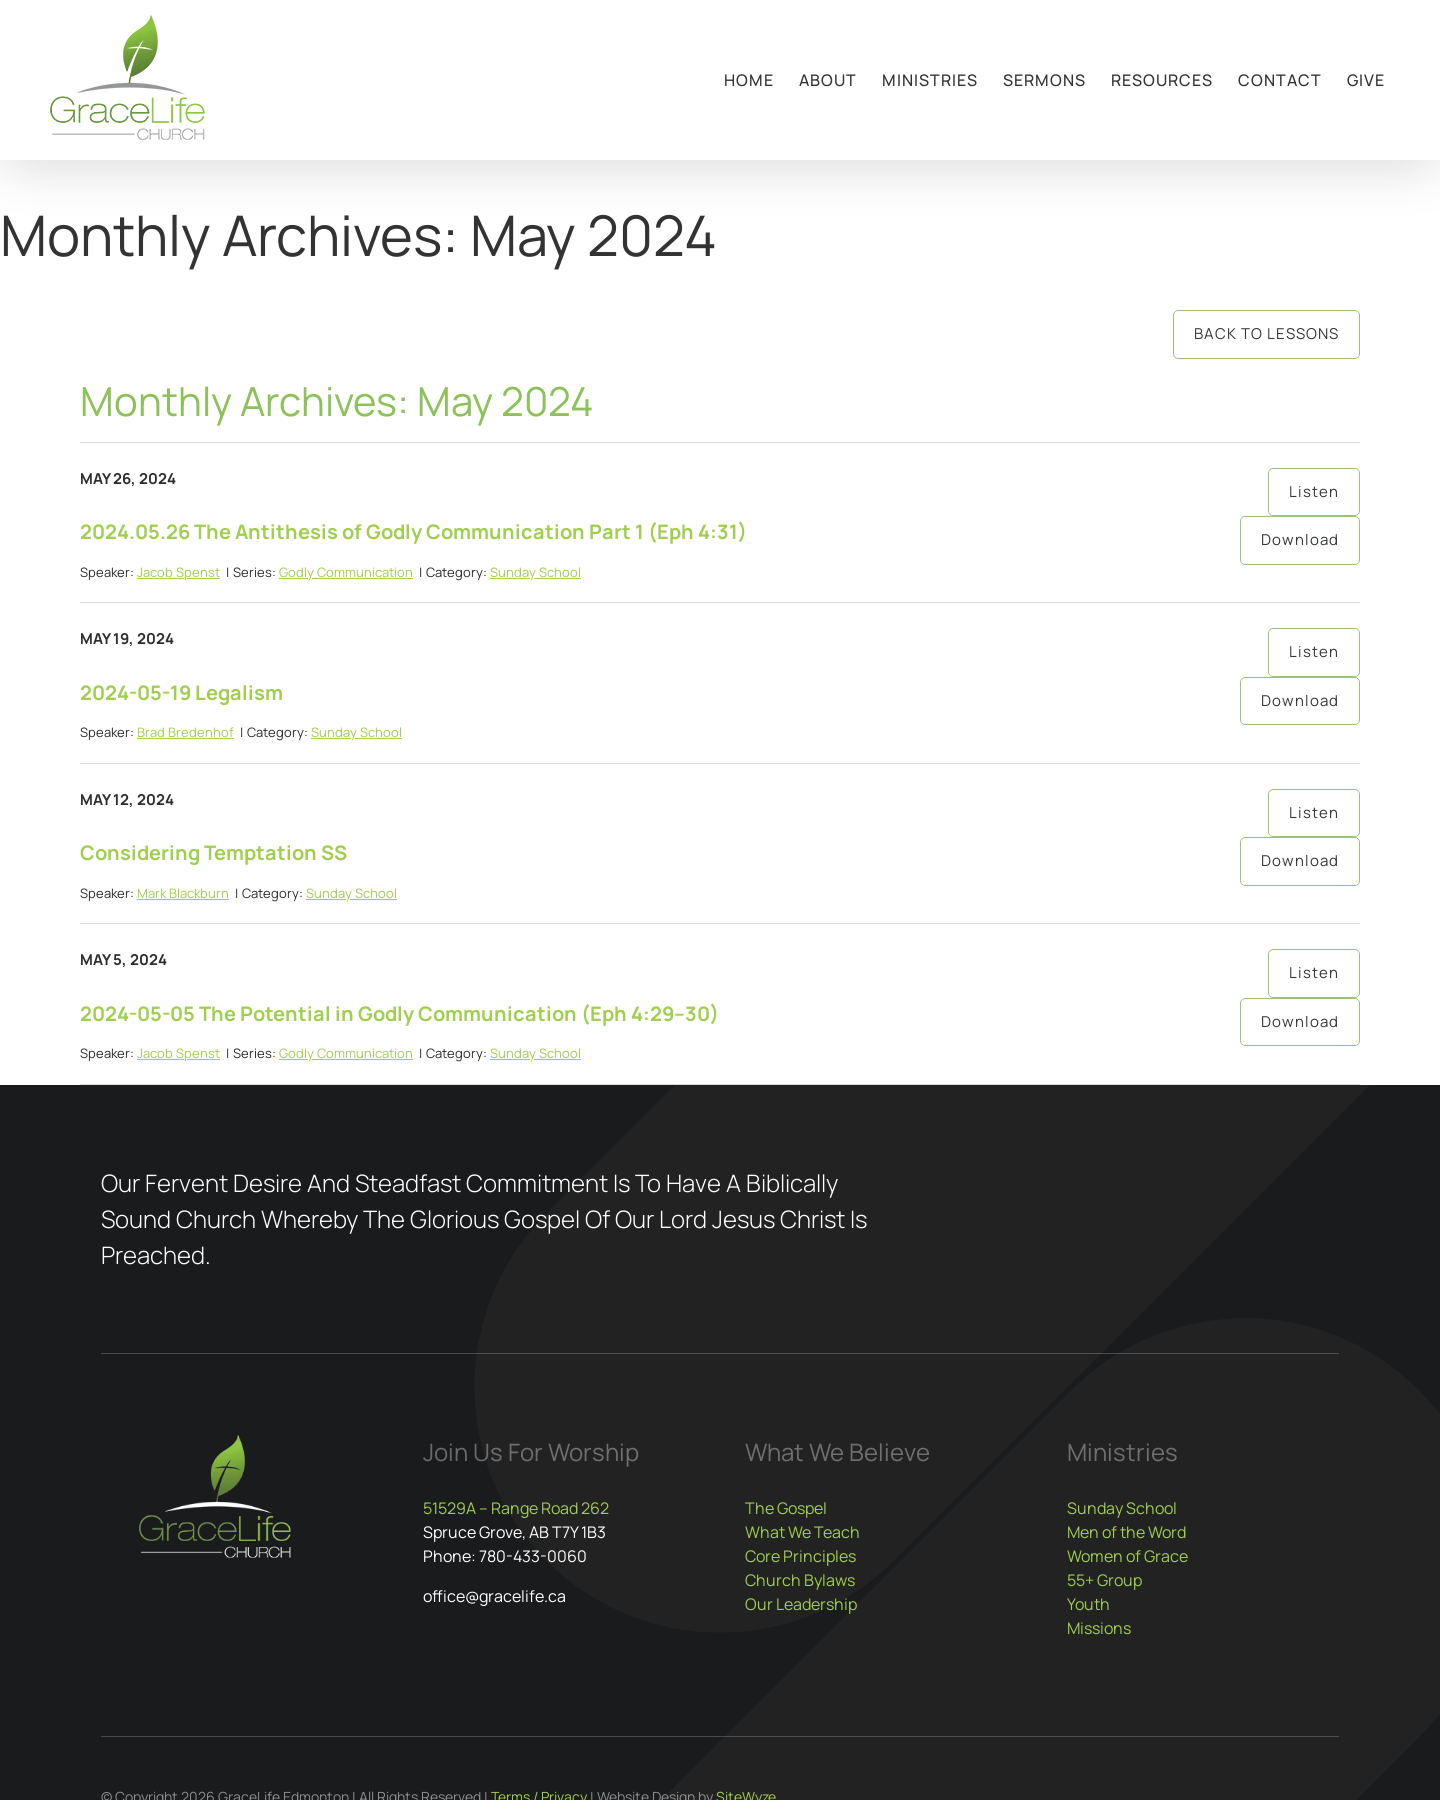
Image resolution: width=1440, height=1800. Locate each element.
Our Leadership (801, 1604)
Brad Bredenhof (185, 732)
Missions (1099, 1628)
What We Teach (802, 1532)
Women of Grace (1127, 1556)
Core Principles (800, 1556)
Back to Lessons (1266, 333)
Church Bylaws (800, 1580)
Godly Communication (346, 572)
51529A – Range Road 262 (516, 1508)
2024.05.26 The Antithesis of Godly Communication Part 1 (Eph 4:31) (413, 531)
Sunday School (535, 572)
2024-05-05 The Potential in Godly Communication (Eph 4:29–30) (399, 1013)
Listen (1314, 491)
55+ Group (1104, 1580)
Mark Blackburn (183, 893)
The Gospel (786, 1508)
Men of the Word (1126, 1532)
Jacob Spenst (178, 572)
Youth (1088, 1604)
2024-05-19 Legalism (181, 692)
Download (1300, 539)
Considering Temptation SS (213, 852)
